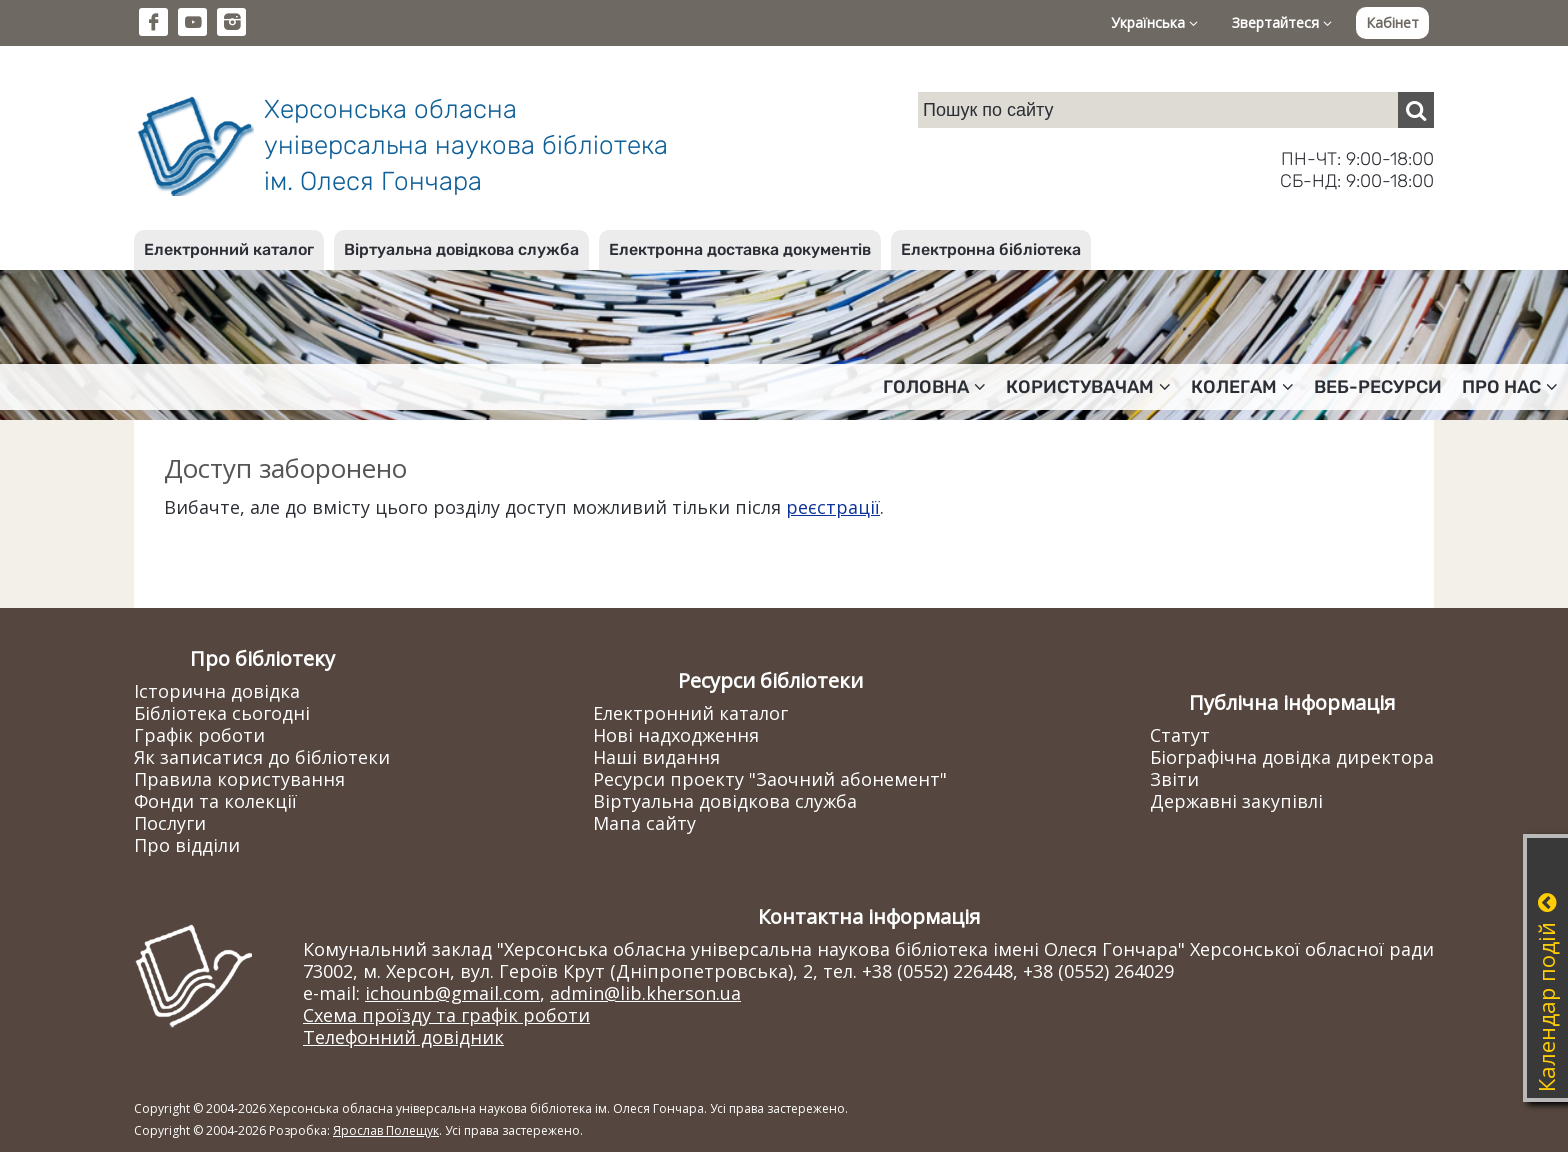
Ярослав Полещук (386, 1130)
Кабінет (1392, 22)
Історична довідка (217, 691)
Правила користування (239, 779)
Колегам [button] (1242, 387)
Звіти (1174, 779)
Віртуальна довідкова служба (461, 249)
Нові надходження (676, 735)
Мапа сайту (644, 823)
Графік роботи (199, 735)
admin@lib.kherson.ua (645, 993)
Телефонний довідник (403, 1037)
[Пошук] (1416, 110)
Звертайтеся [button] (1282, 22)
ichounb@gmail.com (452, 993)
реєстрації (833, 507)
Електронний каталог (229, 249)
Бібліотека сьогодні (222, 713)
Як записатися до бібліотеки (262, 757)
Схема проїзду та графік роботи (446, 1015)
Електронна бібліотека (991, 249)
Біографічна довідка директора (1292, 757)
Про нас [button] (1510, 387)
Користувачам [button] (1088, 387)
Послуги (170, 823)
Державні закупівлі (1236, 801)
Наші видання (656, 757)
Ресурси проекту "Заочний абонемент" (770, 779)
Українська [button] (1154, 22)
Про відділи (187, 845)
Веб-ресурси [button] (1378, 387)
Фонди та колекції (215, 801)
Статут (1180, 735)
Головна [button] (934, 387)
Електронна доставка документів (740, 249)
